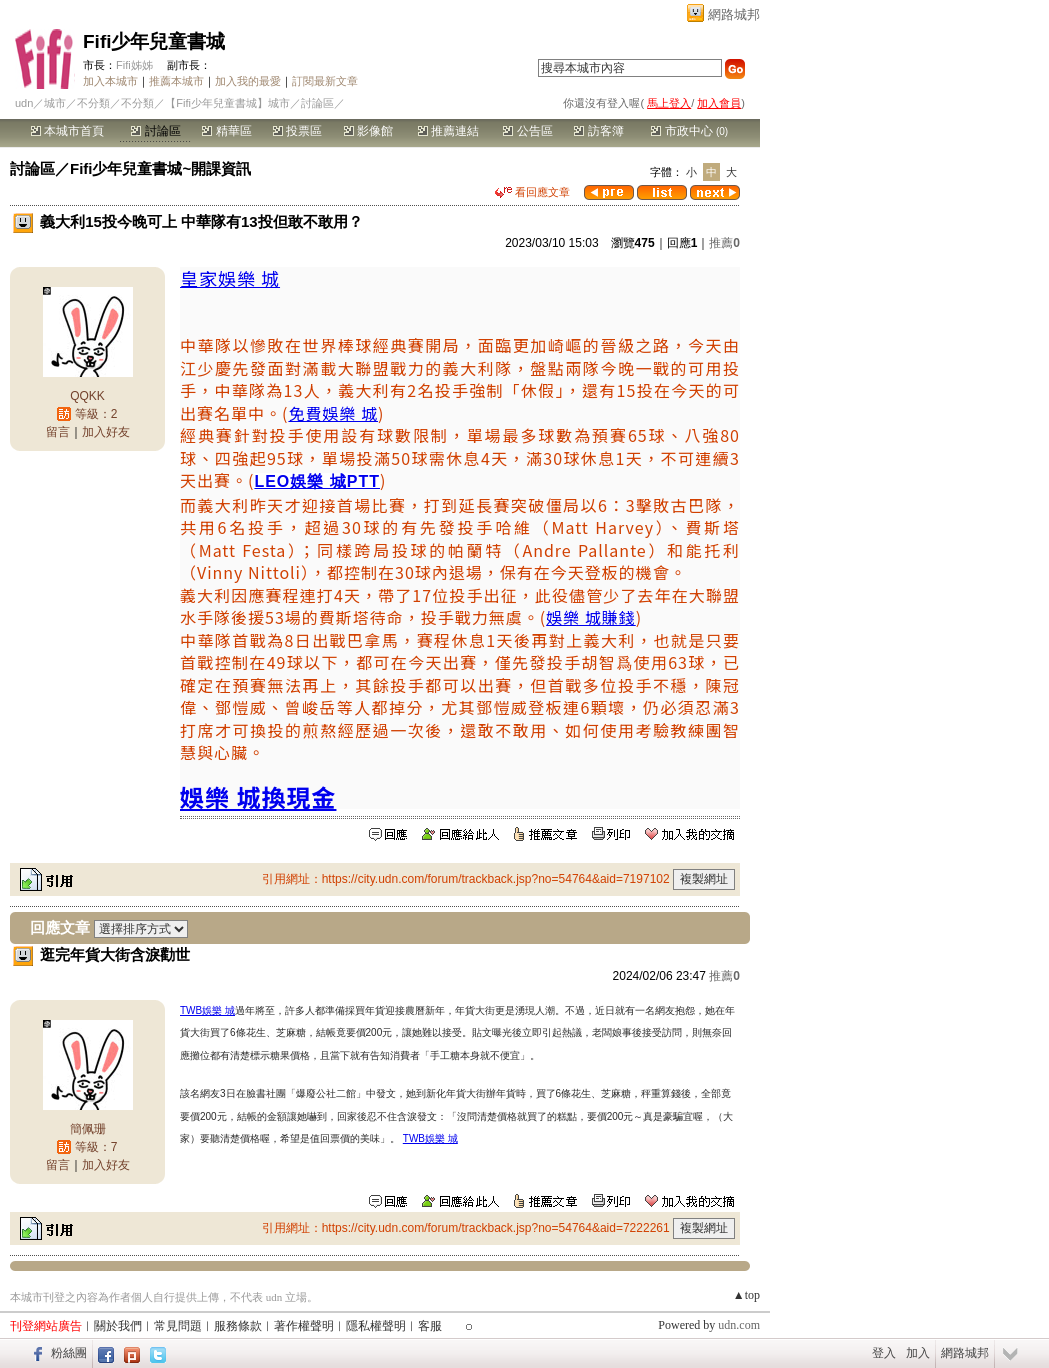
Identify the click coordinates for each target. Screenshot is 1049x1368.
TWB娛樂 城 (207, 1010)
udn (24, 103)
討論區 (155, 131)
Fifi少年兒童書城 (154, 41)
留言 (58, 432)
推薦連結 (448, 131)
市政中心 (689, 131)
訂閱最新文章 (325, 81)
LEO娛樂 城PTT (317, 481)
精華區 (226, 131)
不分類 (93, 103)
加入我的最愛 (248, 81)
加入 (918, 1353)
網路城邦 (734, 14)
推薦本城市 (176, 81)
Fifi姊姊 (134, 65)
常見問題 (178, 1326)
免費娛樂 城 (333, 413)
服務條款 (238, 1326)
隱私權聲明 (376, 1326)
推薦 (724, 243)
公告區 (527, 131)
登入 (884, 1353)
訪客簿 (598, 131)
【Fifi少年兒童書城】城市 (227, 103)
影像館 (368, 131)
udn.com (739, 1325)
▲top (746, 1295)
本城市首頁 (67, 131)
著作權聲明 (304, 1326)
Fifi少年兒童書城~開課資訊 (160, 168)
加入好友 (106, 432)
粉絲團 (69, 1353)
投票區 (297, 131)
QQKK (87, 396)
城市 (55, 103)
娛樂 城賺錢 (591, 617)
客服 (430, 1326)
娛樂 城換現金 (258, 796)
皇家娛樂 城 (230, 278)
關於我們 (118, 1326)
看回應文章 (532, 192)
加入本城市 (110, 81)
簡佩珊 (88, 1129)
